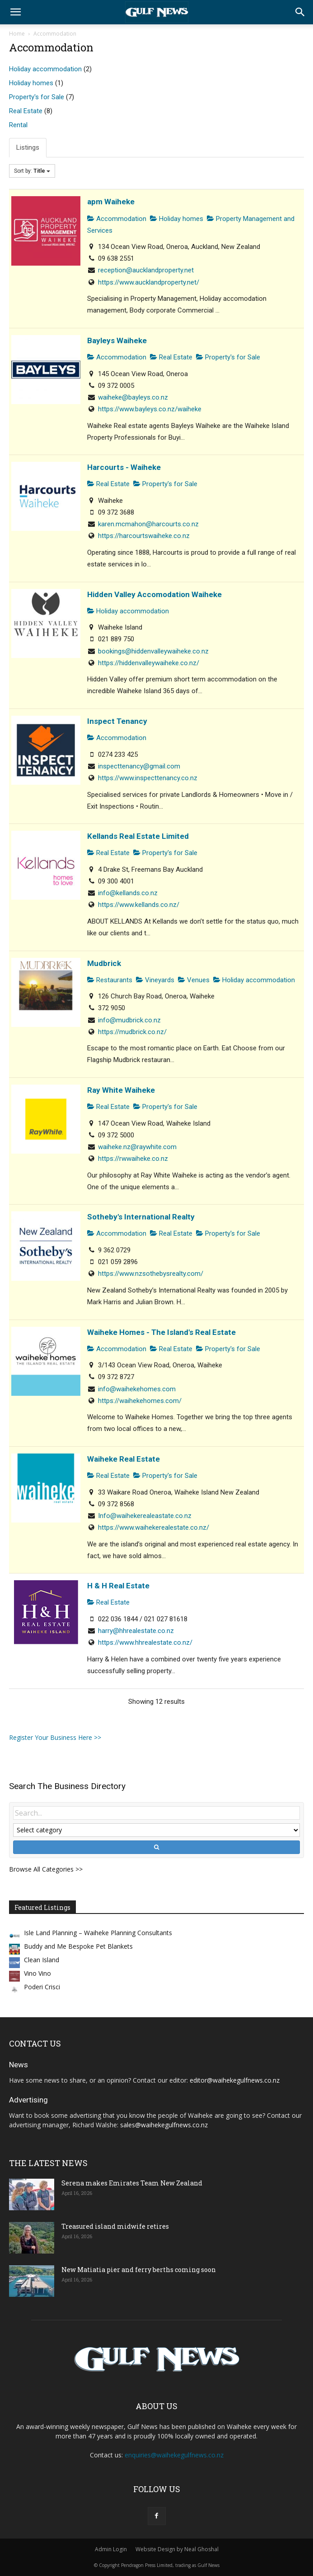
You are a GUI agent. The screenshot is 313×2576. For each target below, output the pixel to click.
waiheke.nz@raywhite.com (137, 1147)
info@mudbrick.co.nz (129, 1020)
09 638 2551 (116, 258)
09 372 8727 (116, 1377)
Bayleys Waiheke (117, 340)
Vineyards (155, 980)
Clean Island (41, 1959)
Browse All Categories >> (46, 1869)
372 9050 (111, 1008)
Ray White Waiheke (121, 1090)
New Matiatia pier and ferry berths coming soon (138, 2269)
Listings (27, 147)
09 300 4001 (116, 881)
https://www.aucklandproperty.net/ (148, 282)
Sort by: (32, 171)
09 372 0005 (116, 386)
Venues (194, 980)
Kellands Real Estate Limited (138, 836)
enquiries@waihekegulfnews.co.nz (174, 2455)
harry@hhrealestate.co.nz (136, 1631)
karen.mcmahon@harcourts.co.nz (148, 524)
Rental (18, 125)
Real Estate (25, 111)
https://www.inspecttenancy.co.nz (147, 778)
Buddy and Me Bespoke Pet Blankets (78, 1946)
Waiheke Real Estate (123, 1458)
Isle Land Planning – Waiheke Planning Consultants (98, 1932)
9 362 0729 (114, 1250)
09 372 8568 (116, 1504)
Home (17, 33)
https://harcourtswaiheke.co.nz (144, 536)
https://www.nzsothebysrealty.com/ (150, 1274)
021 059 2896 (118, 1262)
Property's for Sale (36, 97)
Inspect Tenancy (117, 721)
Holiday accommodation (45, 69)
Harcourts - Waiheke (124, 467)
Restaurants (109, 980)
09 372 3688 (116, 512)
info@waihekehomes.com (137, 1389)
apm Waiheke (111, 201)
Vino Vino (37, 1973)
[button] (15, 12)
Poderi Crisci (42, 1987)
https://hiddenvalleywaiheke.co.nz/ (148, 663)
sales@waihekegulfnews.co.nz (164, 2125)
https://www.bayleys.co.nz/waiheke (149, 409)
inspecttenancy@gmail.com (139, 766)
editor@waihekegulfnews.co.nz (235, 2080)
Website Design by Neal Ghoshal (177, 2549)
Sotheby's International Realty (141, 1216)
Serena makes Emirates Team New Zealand (131, 2183)
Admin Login (111, 2549)
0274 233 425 (118, 754)
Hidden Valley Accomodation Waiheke (154, 594)
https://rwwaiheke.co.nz (133, 1159)
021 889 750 (116, 639)
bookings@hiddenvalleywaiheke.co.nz (153, 651)
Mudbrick (104, 963)
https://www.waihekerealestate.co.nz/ (153, 1527)
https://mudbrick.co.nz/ (132, 1032)
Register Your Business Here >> (55, 1737)
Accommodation (116, 219)
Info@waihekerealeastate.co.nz (145, 1516)
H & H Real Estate (118, 1585)
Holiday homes (31, 83)
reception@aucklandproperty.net (146, 270)
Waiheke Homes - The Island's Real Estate (161, 1332)
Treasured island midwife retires (115, 2226)
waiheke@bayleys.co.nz (133, 397)
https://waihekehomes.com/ (140, 1401)
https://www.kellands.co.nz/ (138, 905)
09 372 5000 (116, 1135)
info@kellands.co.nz (128, 893)
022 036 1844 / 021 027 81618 (142, 1619)
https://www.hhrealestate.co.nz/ (145, 1642)
